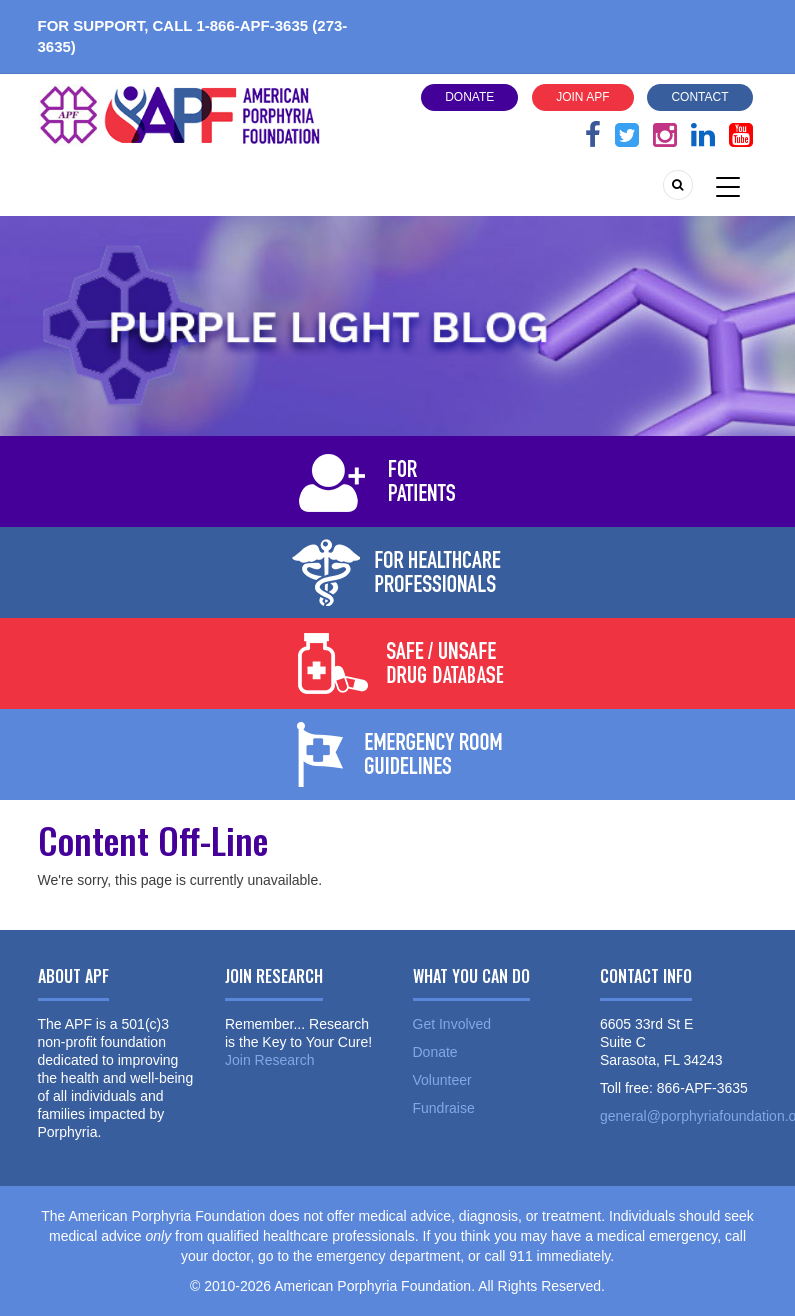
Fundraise (444, 1108)
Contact (699, 97)
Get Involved (452, 1024)
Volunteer (442, 1080)
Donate (469, 97)
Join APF (582, 97)
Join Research (270, 1060)
